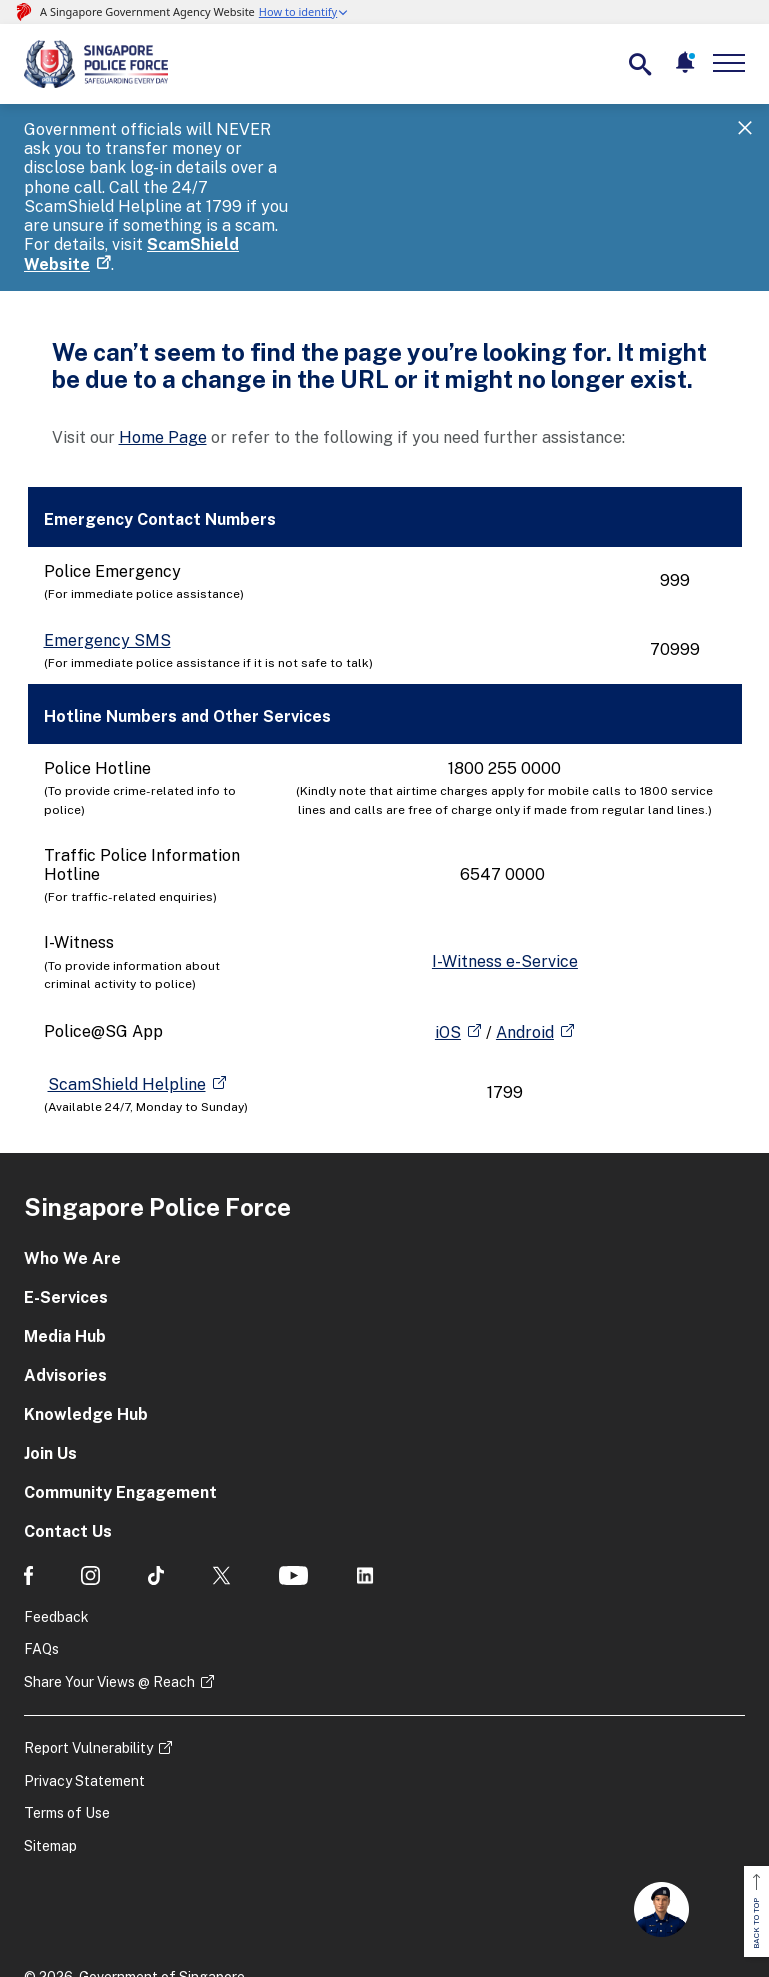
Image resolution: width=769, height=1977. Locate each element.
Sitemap (50, 1750)
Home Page (163, 341)
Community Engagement (120, 1396)
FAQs (41, 1553)
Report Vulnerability (88, 1652)
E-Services (66, 1201)
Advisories (65, 1279)
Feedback (56, 1521)
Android (525, 936)
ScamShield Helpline (127, 988)
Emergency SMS (107, 544)
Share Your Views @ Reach (109, 1586)
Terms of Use (67, 1718)
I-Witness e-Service (505, 865)
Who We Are (72, 1162)
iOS (448, 936)
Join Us (50, 1357)
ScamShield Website (304, 168)
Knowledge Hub (86, 1318)
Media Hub (65, 1240)
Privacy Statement (84, 1685)
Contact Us (68, 1435)
